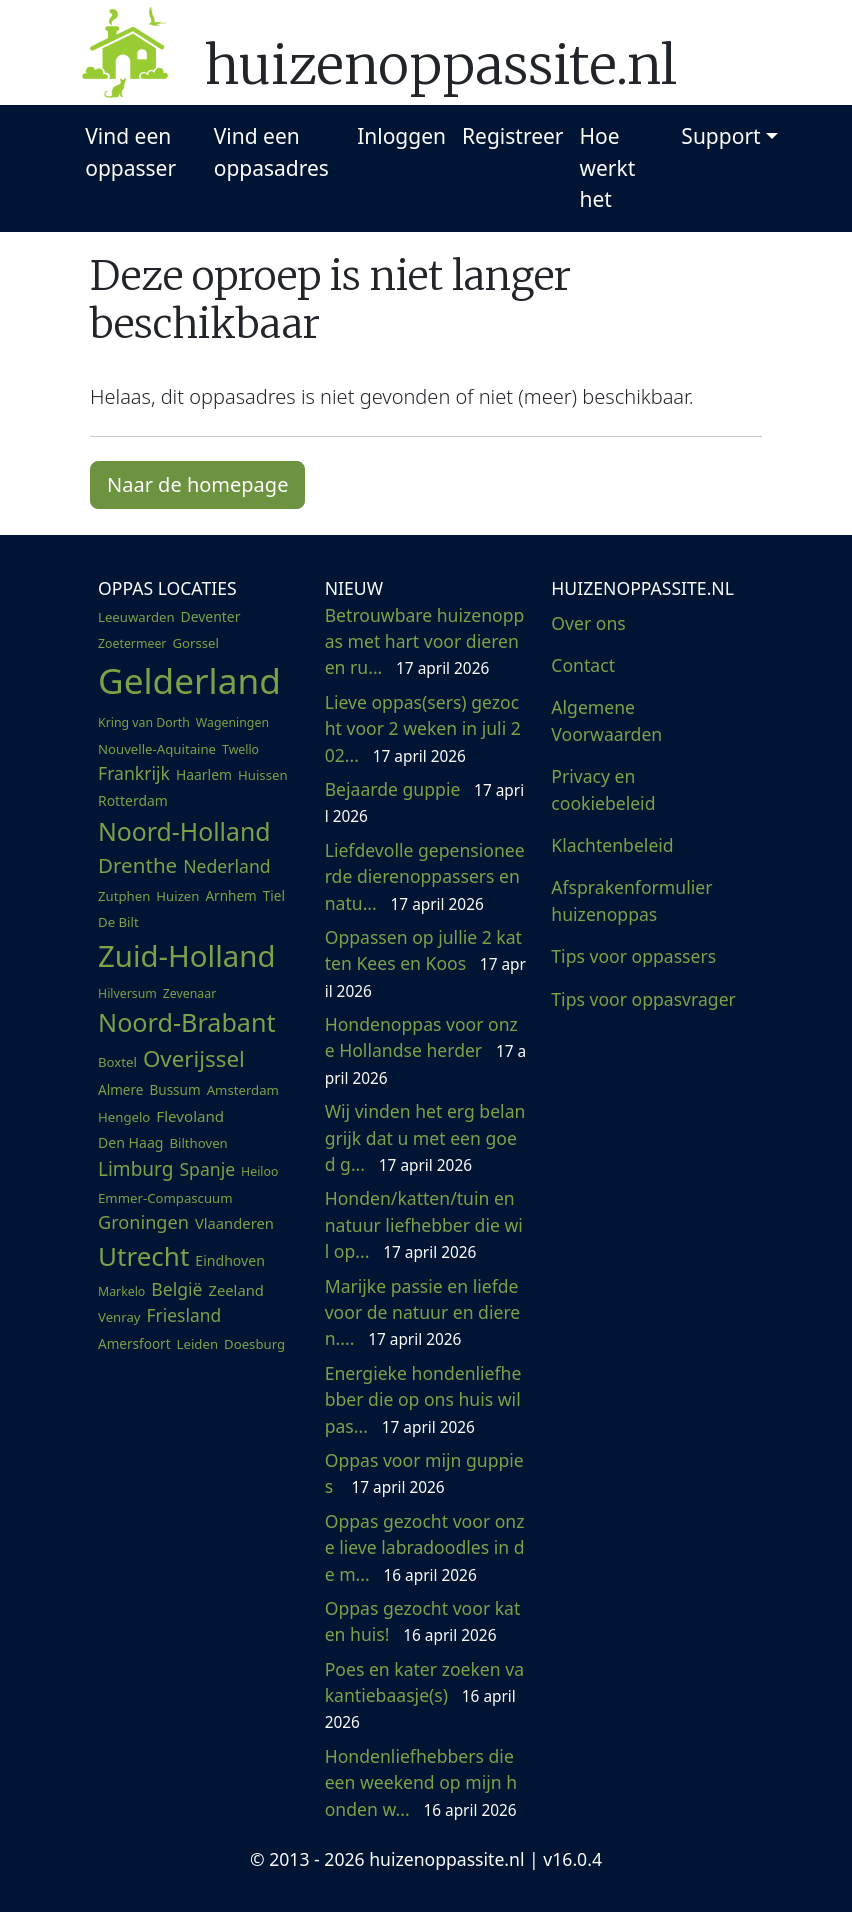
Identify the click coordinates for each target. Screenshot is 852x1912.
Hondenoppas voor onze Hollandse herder (425, 1050)
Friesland (184, 1315)
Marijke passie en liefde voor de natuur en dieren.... (423, 1312)
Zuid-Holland (186, 956)
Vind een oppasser (130, 152)
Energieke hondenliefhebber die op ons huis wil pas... (423, 1399)
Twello (240, 749)
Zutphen (124, 896)
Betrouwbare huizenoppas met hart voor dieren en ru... (425, 641)
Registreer (513, 136)
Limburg (135, 1169)
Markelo (121, 1291)
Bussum (174, 1090)
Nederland (226, 866)
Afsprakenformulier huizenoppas (631, 900)
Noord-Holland (184, 831)
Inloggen (401, 136)
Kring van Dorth (144, 722)
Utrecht (143, 1256)
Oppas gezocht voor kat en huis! (423, 1621)
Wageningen (232, 722)
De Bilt (118, 922)
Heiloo (259, 1171)
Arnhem (230, 896)
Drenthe (137, 865)
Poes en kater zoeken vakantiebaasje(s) (424, 1695)
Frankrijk (134, 773)
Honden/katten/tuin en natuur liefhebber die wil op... (424, 1224)
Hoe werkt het (608, 167)
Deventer (211, 616)
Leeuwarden (136, 617)
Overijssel (194, 1058)
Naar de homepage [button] (197, 484)
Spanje (207, 1169)
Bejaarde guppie (424, 802)
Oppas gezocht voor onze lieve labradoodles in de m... (425, 1547)
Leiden (197, 1344)
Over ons (588, 623)
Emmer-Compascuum (165, 1198)
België (176, 1289)
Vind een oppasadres (271, 152)
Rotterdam (133, 800)
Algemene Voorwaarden (606, 720)
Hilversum (127, 993)
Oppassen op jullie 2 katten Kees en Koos (425, 963)
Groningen (143, 1222)
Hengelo (124, 1117)
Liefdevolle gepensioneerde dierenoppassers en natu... (425, 876)
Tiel (274, 896)
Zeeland (236, 1290)
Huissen (263, 775)
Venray (119, 1317)
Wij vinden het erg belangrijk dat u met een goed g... (425, 1137)
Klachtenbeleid (612, 845)
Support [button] (720, 136)
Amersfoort (134, 1344)
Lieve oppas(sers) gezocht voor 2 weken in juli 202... (423, 728)
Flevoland (190, 1116)
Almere (120, 1090)
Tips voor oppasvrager (643, 999)
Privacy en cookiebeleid (603, 789)
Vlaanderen (234, 1223)
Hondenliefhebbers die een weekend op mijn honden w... (421, 1782)
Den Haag (130, 1142)
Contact (583, 665)
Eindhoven (230, 1260)
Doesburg (254, 1344)
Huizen (177, 896)
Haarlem (204, 774)
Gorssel (195, 643)
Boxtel (117, 1062)
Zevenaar (189, 993)
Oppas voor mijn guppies (424, 1473)
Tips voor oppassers (633, 956)
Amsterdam (243, 1090)
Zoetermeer (132, 643)
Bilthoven (198, 1143)
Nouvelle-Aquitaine (157, 749)
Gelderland (189, 680)
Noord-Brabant (187, 1022)
